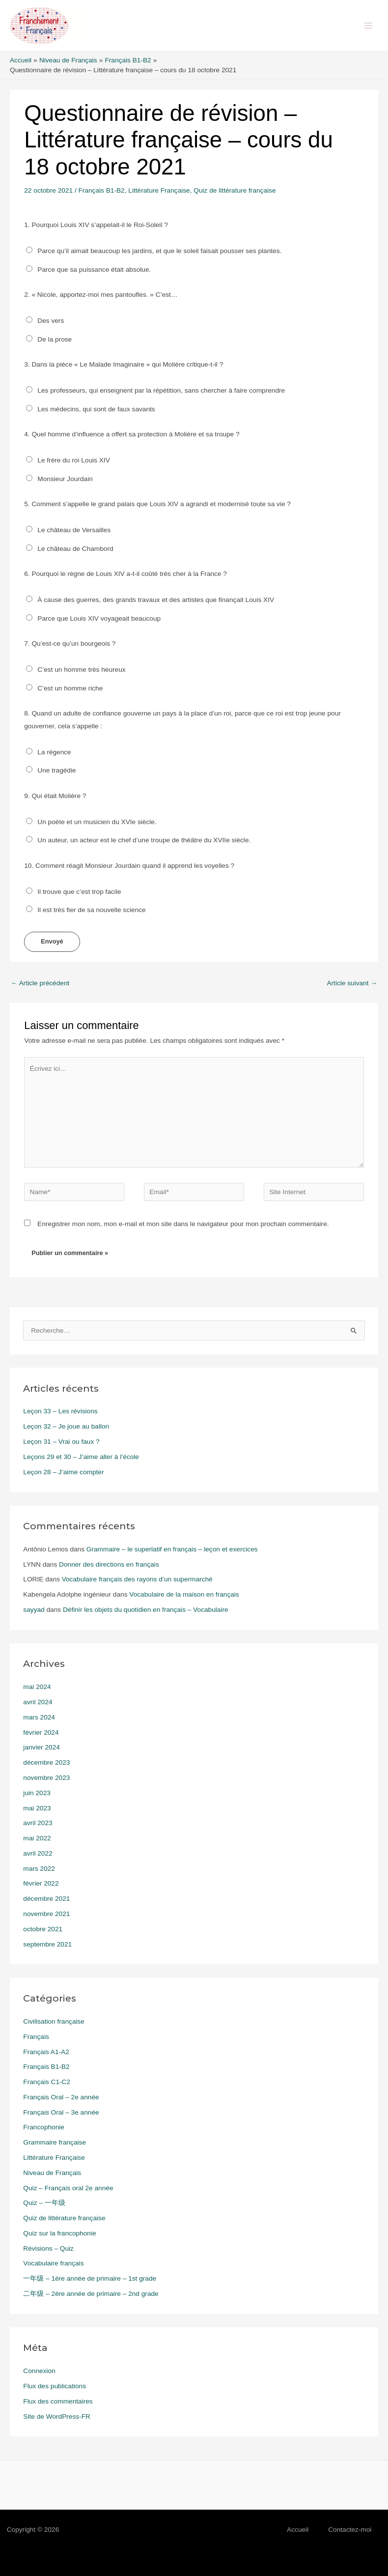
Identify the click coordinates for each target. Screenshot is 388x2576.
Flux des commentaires (57, 2401)
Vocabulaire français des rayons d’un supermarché (137, 1579)
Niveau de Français (52, 2172)
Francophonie (43, 2127)
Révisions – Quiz (48, 2248)
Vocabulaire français (53, 2263)
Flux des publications (54, 2386)
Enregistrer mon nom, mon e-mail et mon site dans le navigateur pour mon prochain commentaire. (183, 1224)
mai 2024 (37, 1686)
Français (36, 2036)
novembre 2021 (46, 1914)
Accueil (297, 2529)
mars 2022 (39, 1868)
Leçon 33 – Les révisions (60, 1411)
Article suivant (352, 983)
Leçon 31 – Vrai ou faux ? (61, 1441)
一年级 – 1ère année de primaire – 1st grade (89, 2278)
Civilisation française (53, 2021)
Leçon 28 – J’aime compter (63, 1472)
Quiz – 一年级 (44, 2202)
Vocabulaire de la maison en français (184, 1594)
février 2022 (40, 1883)
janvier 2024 (41, 1747)
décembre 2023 (46, 1762)
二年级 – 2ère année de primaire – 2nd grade (90, 2293)
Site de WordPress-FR (56, 2416)
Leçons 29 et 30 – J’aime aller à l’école (81, 1456)
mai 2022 (37, 1838)
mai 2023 (37, 1808)
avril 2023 (37, 1823)
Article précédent (40, 983)
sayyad (33, 1609)
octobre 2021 (42, 1929)
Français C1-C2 (46, 2082)
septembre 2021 (47, 1944)
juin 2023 (37, 1793)
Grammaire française (54, 2142)
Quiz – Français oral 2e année (68, 2188)
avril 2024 (37, 1702)
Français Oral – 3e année (61, 2112)
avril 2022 (37, 1853)
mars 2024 (39, 1717)
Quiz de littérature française (235, 190)
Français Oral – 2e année (61, 2097)
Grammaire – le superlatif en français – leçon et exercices (172, 1549)
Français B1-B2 (102, 190)
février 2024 (40, 1732)
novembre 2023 (46, 1777)
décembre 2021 (46, 1898)
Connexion (39, 2371)
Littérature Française (159, 190)
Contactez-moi (349, 2529)
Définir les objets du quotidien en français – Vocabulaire (145, 1609)
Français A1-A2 (46, 2052)
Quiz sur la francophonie (59, 2233)
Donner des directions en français (109, 1564)
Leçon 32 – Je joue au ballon (66, 1426)
